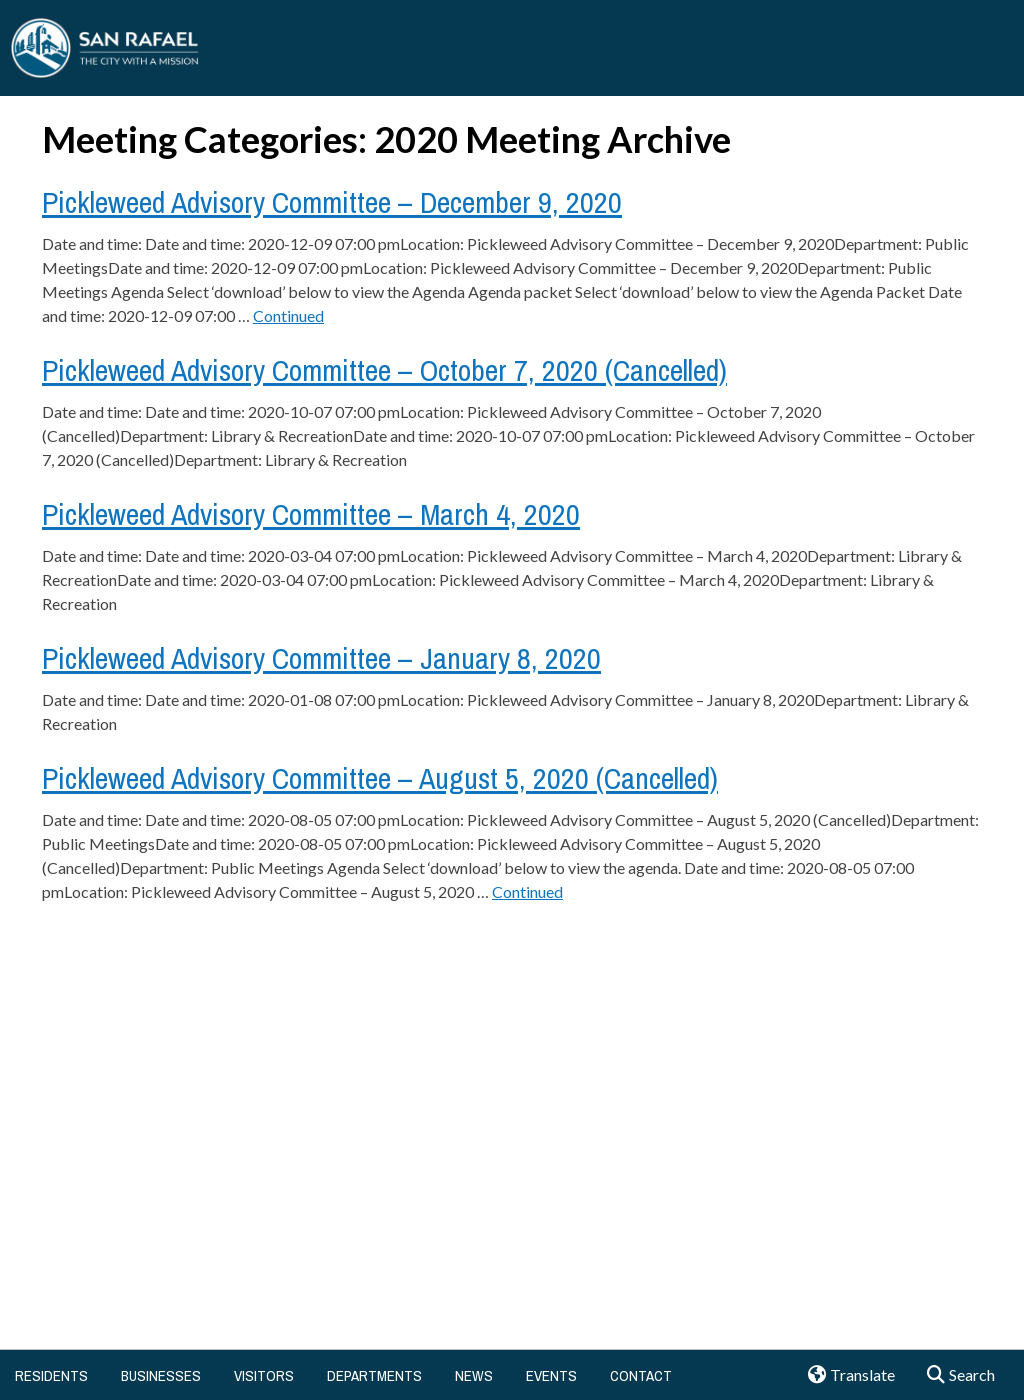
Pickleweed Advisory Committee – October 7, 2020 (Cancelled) (384, 370)
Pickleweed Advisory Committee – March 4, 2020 (311, 514)
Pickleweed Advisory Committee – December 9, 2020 (332, 202)
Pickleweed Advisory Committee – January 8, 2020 (321, 658)
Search (954, 1376)
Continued (288, 315)
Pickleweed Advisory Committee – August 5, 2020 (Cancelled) (380, 778)
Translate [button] (844, 1376)
